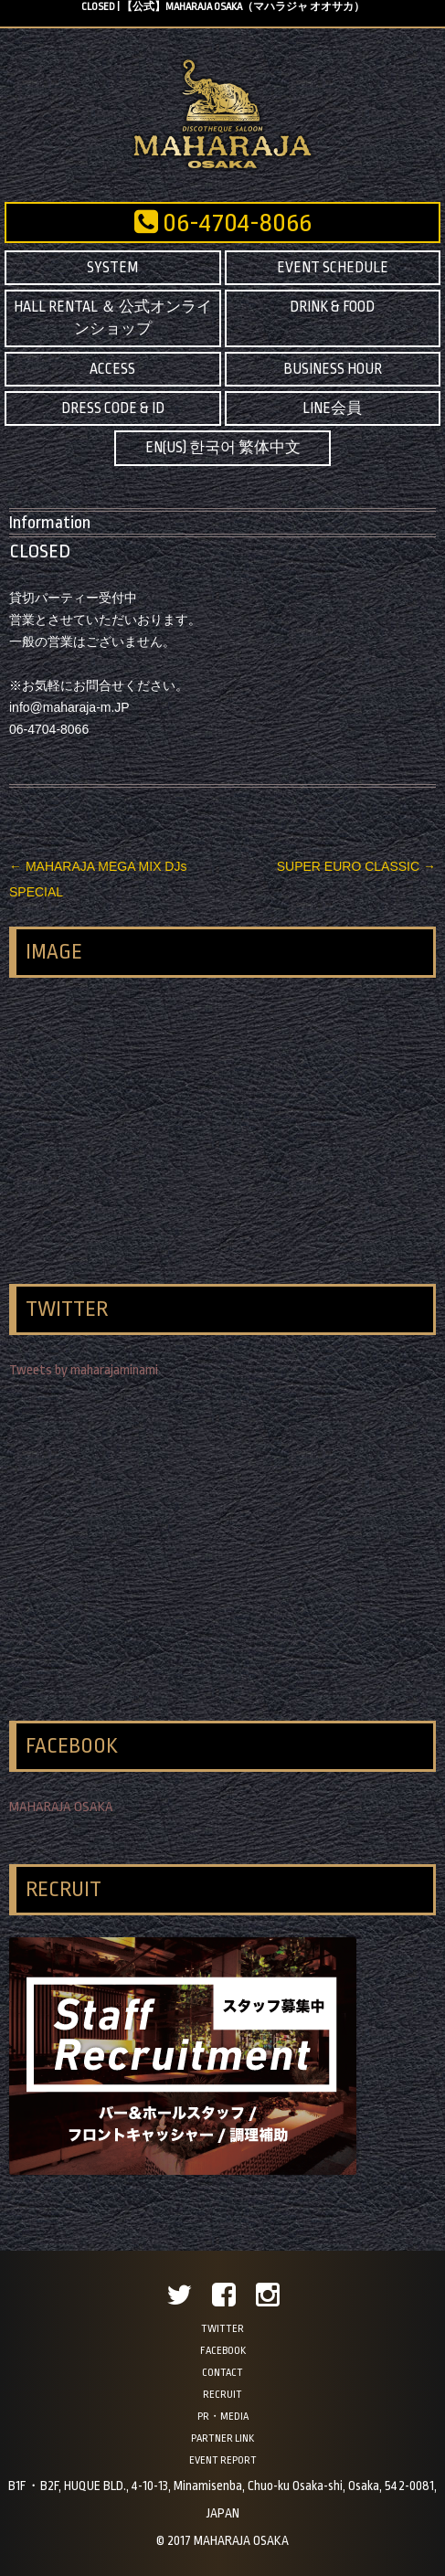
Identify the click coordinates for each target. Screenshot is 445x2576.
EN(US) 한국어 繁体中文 (223, 448)
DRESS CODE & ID (112, 408)
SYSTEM (112, 268)
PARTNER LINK (222, 2438)
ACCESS (112, 369)
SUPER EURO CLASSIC (356, 866)
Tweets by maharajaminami (83, 1370)
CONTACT (222, 2373)
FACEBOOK (223, 2351)
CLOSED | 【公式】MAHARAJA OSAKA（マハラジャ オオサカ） (223, 7)
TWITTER (222, 2329)
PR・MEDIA (223, 2416)
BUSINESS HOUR (332, 369)
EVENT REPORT (223, 2460)
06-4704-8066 (223, 223)
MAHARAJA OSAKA (61, 1807)
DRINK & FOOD (332, 307)
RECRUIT (222, 2395)
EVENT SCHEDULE (332, 268)
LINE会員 (332, 408)
